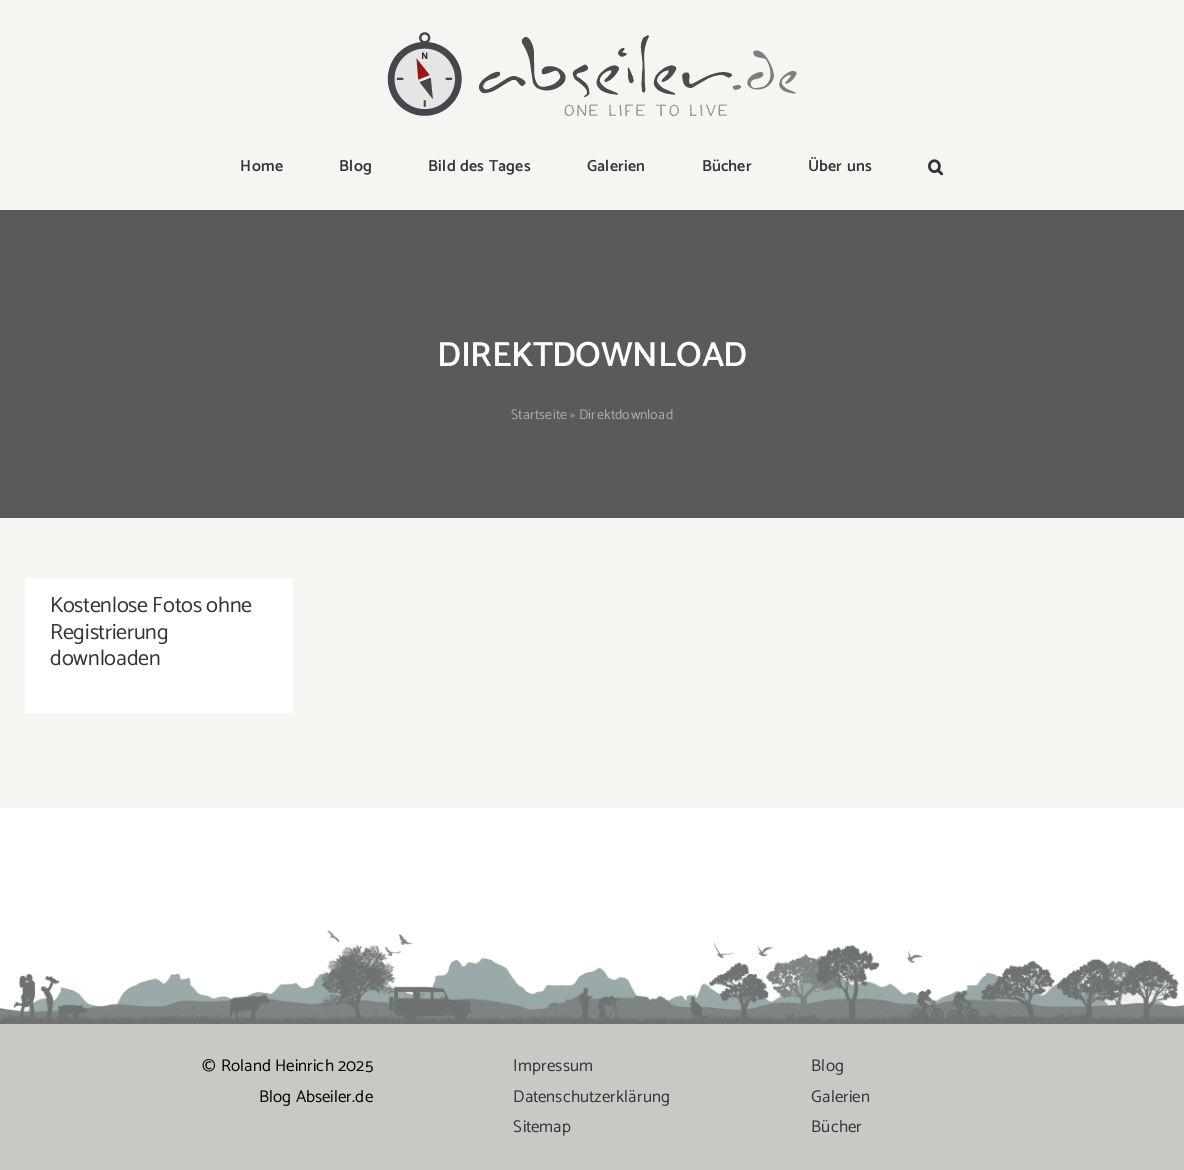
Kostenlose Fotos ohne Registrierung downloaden (151, 633)
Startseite (539, 415)
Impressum (553, 1066)
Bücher (836, 1127)
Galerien (840, 1097)
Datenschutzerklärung (591, 1097)
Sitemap (541, 1127)
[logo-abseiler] (592, 32)
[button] (935, 168)
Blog (827, 1066)
